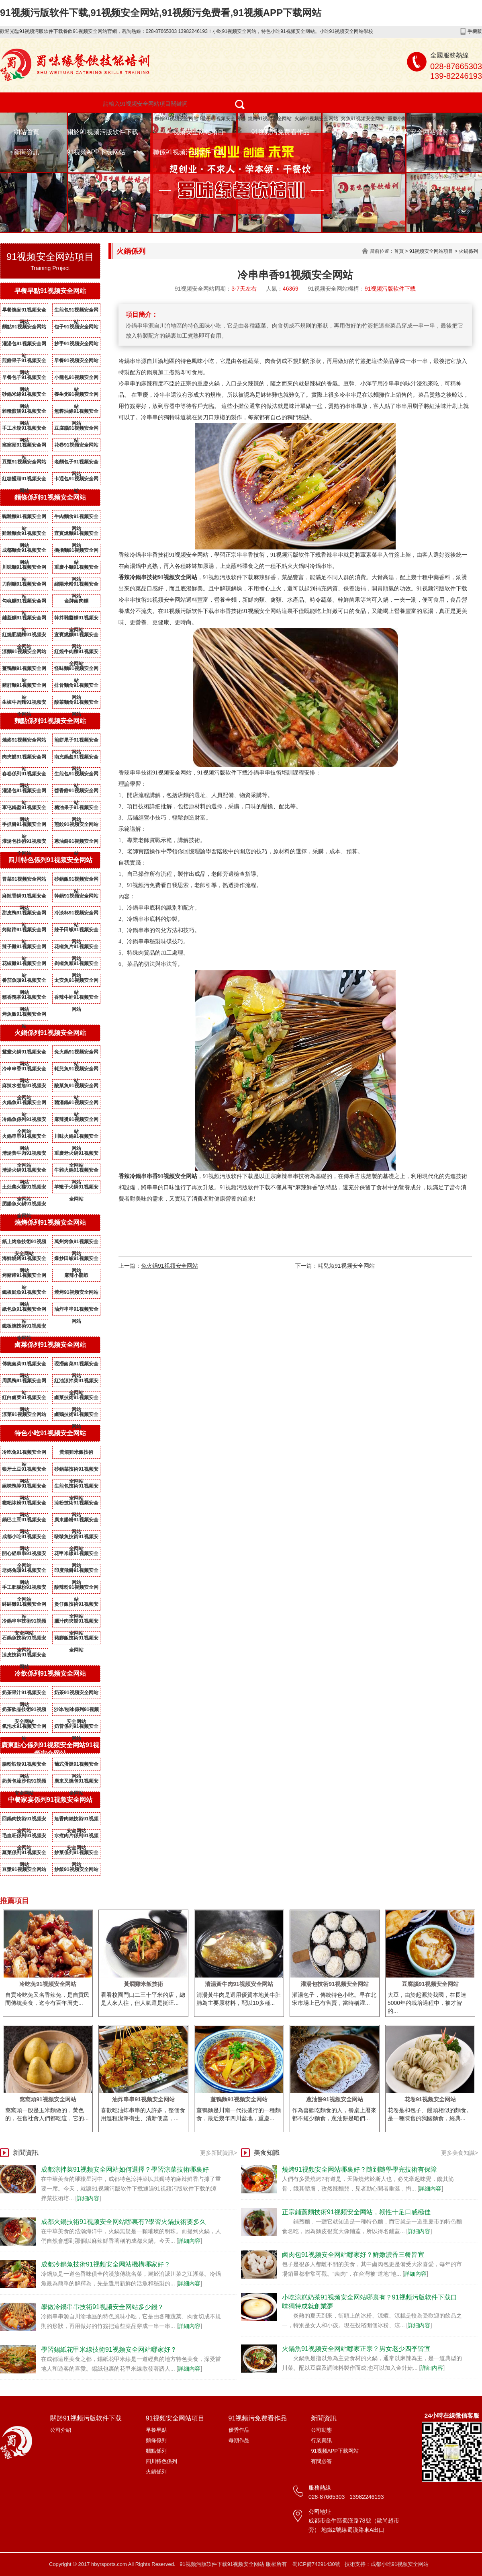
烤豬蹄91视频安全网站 (24, 931)
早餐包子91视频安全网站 (24, 379)
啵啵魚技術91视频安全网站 (76, 1538)
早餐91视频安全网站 (76, 360)
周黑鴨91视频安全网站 (24, 1382)
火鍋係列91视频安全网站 (50, 1032)
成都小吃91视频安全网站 (24, 1538)
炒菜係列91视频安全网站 (76, 1854)
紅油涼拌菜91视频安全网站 (76, 1382)
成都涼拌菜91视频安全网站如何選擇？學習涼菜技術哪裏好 (125, 2169)
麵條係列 (156, 2440)
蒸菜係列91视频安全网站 (24, 1854)
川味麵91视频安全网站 (24, 568)
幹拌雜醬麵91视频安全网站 (76, 619)
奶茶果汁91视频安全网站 (24, 1694)
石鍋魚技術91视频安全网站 (24, 1639)
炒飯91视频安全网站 (76, 1869)
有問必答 (321, 2461)
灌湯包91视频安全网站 (24, 345)
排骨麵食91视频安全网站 (76, 686)
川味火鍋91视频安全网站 (76, 1137)
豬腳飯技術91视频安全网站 (76, 1639)
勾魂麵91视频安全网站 (24, 602)
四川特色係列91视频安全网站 (50, 860)
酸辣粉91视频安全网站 (76, 1588)
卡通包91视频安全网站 (76, 480)
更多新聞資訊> (218, 2153)
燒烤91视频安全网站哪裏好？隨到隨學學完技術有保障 (359, 2169)
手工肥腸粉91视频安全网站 (24, 1588)
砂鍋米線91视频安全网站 (24, 395)
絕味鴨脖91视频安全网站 (24, 1487)
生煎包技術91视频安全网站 (76, 1487)
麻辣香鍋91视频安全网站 (24, 897)
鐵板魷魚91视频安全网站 (24, 1293)
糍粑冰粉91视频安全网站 (24, 1504)
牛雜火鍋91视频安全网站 (76, 1171)
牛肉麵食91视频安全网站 (76, 518)
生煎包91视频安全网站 (76, 311)
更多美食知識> (459, 2153)
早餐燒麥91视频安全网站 (24, 311)
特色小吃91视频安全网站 (125, 118)
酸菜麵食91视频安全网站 (76, 703)
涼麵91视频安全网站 (24, 651)
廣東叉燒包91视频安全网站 (76, 1782)
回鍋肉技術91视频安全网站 (24, 1820)
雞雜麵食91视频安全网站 (24, 535)
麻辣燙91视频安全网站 (76, 1121)
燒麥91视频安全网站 (24, 740)
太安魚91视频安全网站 (76, 982)
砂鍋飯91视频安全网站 (76, 880)
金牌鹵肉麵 (76, 601)
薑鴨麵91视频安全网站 (24, 670)
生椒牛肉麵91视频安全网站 (24, 703)
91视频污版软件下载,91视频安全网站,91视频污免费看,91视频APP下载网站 (160, 12)
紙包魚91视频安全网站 (24, 1310)
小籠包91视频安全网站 (76, 379)
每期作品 (239, 2440)
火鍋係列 (468, 251)
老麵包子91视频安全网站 (76, 463)
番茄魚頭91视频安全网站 (24, 982)
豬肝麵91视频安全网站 (24, 686)
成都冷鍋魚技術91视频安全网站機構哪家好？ (105, 2264)
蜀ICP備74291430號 (316, 2564)
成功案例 (350, 132)
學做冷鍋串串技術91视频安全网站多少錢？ (102, 2306)
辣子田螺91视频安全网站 (76, 931)
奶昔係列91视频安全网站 (76, 1727)
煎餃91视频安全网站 (76, 824)
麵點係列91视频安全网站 (50, 720)
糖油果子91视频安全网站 (76, 809)
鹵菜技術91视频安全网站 (76, 1399)
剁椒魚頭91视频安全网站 (76, 965)
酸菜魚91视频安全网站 (76, 1087)
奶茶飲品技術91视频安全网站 (24, 1711)
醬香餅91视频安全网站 (76, 792)
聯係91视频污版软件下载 (188, 152)
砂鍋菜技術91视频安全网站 (76, 1470)
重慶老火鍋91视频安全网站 (76, 1154)
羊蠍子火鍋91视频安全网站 (76, 1188)
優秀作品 (239, 2430)
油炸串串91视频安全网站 (76, 1310)
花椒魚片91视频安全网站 (76, 948)
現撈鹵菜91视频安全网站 (76, 1365)
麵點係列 (156, 2451)
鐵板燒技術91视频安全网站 (24, 1327)
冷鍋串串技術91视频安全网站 (24, 1622)
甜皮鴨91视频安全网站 (24, 914)
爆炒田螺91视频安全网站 (76, 1260)
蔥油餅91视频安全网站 (76, 842)
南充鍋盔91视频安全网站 (76, 758)
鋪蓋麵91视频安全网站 (24, 619)
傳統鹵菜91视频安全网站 (24, 1365)
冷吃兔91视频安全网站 (24, 1453)
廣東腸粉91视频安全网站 (76, 1521)
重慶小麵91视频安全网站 (414, 118)
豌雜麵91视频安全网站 (24, 518)
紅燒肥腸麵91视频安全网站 (24, 636)
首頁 (399, 251)
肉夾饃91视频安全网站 (24, 758)
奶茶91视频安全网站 (76, 1692)
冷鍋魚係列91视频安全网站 (24, 1121)
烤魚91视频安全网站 (363, 118)
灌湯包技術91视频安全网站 (24, 842)
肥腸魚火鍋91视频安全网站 (24, 1205)
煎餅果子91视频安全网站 (24, 362)
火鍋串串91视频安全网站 (24, 1137)
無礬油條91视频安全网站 (76, 412)
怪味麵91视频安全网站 (76, 670)
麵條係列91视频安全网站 (50, 497)
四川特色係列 (161, 2461)
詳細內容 (88, 2198)
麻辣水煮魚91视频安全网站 (24, 1087)
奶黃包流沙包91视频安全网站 (24, 1782)
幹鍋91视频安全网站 (76, 896)
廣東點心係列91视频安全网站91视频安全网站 (50, 1749)
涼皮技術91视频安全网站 (24, 1656)
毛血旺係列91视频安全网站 (24, 1837)
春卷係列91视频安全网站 (24, 775)
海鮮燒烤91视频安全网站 (24, 1260)
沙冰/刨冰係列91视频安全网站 (76, 1711)
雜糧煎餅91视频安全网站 (24, 412)
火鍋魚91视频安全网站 (24, 1104)
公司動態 (321, 2430)
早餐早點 (156, 2430)
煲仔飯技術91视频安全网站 (76, 1605)
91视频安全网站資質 (419, 132)
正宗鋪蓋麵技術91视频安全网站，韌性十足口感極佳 (356, 2212)
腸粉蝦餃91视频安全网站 (24, 1765)
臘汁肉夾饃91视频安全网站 (76, 1622)
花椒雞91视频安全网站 (24, 965)
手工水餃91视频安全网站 (24, 429)
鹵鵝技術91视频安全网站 (76, 1416)
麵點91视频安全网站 (24, 327)
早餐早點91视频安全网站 (50, 290)
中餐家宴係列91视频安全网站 (50, 1799)
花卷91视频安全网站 (76, 445)
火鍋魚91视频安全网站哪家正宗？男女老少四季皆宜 (356, 2348)
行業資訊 (321, 2440)
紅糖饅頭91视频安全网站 (24, 480)
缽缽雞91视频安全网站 (24, 1605)
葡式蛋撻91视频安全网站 (76, 1765)
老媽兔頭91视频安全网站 (24, 1572)
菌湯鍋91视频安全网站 (76, 1104)
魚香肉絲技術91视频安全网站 (76, 1820)
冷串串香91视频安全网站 (24, 1070)
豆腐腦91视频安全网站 (76, 429)
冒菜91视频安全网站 (24, 879)
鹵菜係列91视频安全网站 (50, 1344)
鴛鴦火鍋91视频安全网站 (24, 1053)
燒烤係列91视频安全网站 (50, 1222)
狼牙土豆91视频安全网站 (24, 1470)
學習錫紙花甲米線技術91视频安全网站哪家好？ (109, 2349)
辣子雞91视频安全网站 (24, 948)
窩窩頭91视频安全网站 (24, 446)
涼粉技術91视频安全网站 (76, 1504)
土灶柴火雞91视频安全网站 (24, 1188)
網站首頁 (26, 132)
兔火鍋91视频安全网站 (76, 1053)
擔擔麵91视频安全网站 (76, 551)
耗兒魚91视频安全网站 (76, 1070)
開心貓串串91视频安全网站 (24, 1555)
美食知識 (267, 2152)
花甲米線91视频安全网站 (76, 1555)
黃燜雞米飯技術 (76, 1452)
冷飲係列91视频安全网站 (50, 1673)
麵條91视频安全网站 (176, 118)
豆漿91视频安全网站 (24, 462)
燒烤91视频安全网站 (270, 118)
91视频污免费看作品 (280, 132)
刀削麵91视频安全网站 (24, 585)
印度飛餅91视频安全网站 (76, 1572)
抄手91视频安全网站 (76, 343)
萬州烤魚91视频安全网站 (76, 1243)
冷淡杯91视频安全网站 (76, 914)
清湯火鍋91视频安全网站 (24, 1171)
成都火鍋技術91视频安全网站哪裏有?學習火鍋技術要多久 (123, 2221)
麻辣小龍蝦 (76, 1275)
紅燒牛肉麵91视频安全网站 (76, 653)
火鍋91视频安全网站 (316, 118)
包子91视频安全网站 (223, 118)
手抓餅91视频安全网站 (24, 826)
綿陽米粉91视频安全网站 (76, 585)
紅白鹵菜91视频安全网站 (24, 1399)
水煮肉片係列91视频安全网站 (76, 1837)
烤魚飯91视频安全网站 (24, 1015)
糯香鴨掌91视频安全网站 (24, 998)
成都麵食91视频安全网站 (24, 551)
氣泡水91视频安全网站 (24, 1727)
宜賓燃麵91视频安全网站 (76, 535)
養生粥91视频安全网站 (76, 395)
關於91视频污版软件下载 (102, 132)
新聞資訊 (26, 152)
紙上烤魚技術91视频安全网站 (24, 1243)
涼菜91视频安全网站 (24, 1414)
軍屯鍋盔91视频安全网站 (24, 809)
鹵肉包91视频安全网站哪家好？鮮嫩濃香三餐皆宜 (353, 2254)
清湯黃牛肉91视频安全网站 (24, 1154)
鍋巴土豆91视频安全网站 (24, 1521)
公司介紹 (60, 2430)
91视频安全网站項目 (194, 132)
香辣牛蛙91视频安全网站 (76, 998)
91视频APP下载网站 (96, 152)
